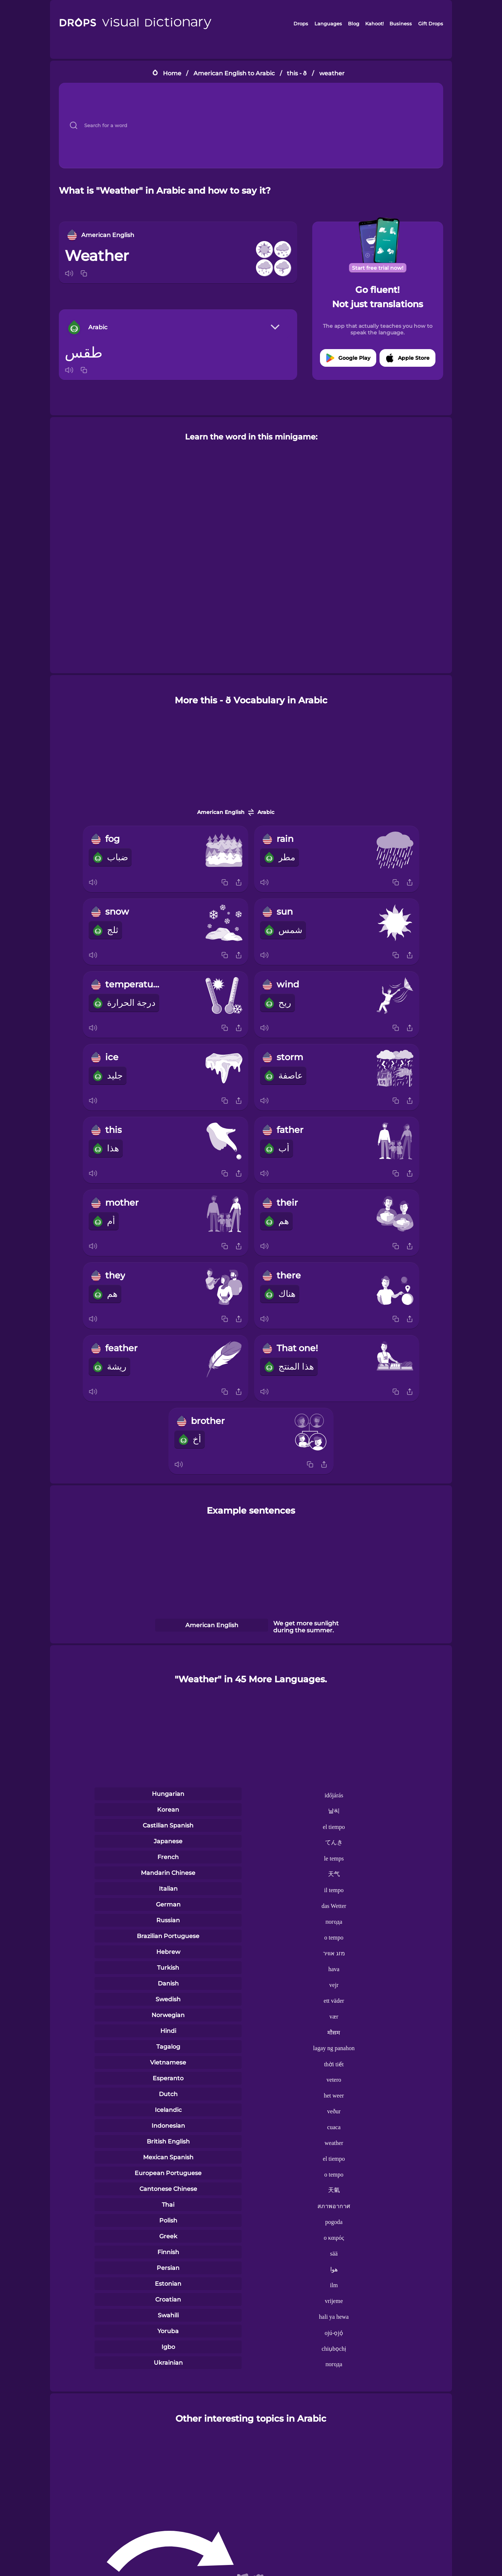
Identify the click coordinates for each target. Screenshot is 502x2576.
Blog (353, 23)
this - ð (297, 73)
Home (172, 73)
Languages (328, 23)
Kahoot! (374, 23)
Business (400, 23)
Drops (300, 23)
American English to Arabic (234, 73)
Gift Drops (430, 23)
